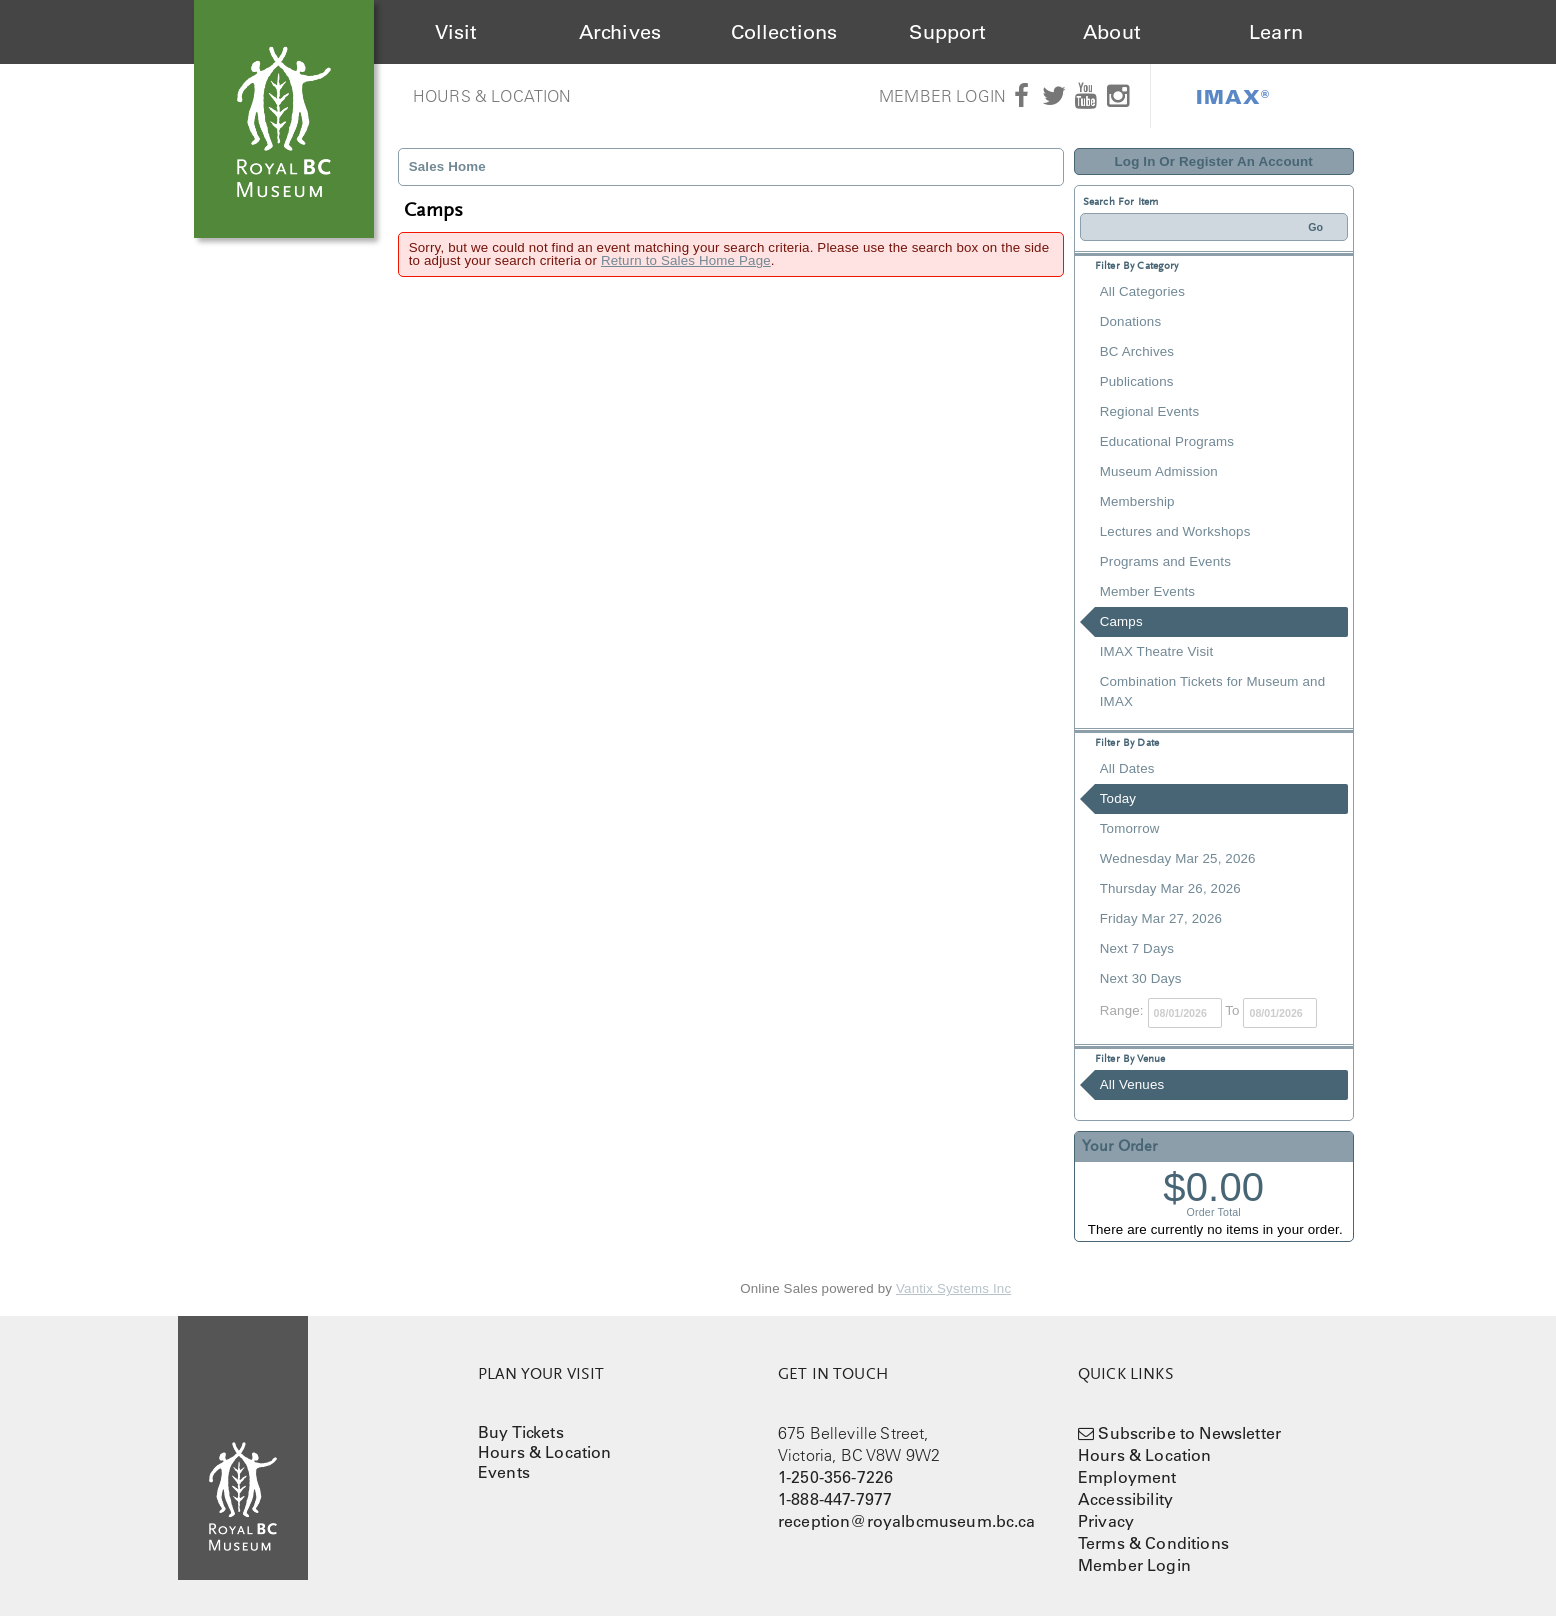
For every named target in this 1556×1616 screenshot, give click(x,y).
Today (1118, 798)
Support (947, 32)
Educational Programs (1167, 441)
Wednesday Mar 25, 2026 (1178, 858)
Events (504, 1472)
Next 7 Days (1137, 948)
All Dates (1127, 768)
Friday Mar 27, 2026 (1161, 918)
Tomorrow (1130, 828)
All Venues (1132, 1084)
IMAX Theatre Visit (1157, 651)
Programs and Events (1165, 561)
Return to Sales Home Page (686, 260)
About (1112, 32)
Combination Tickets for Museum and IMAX (1212, 691)
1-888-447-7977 (835, 1499)
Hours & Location (492, 96)
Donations (1130, 321)
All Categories (1142, 291)
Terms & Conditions (1153, 1543)
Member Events (1147, 591)
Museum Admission (1159, 471)
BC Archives (1137, 351)
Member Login (942, 96)
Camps (1121, 621)
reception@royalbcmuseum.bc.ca (907, 1521)
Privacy (1106, 1521)
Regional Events (1149, 411)
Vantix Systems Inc (953, 1288)
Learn (1276, 32)
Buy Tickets (521, 1432)
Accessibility (1125, 1499)
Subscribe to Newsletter (1189, 1433)
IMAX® (1233, 96)
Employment (1127, 1477)
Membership (1137, 501)
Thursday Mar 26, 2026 (1170, 888)
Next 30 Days (1141, 978)
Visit (456, 32)
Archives (620, 32)
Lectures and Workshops (1175, 531)
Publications (1137, 381)
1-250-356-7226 (835, 1477)
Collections (784, 32)
